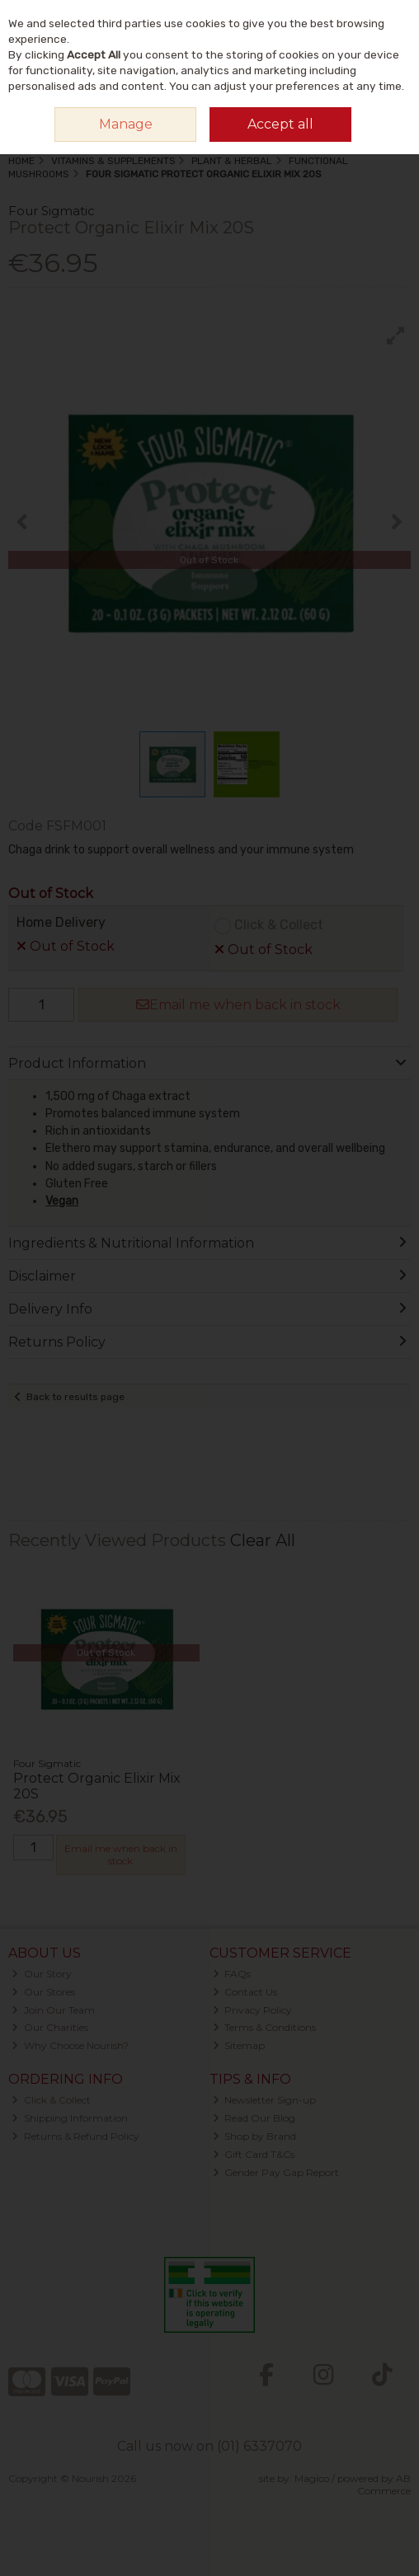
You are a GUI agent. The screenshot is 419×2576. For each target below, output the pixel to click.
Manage (126, 124)
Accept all (280, 124)
